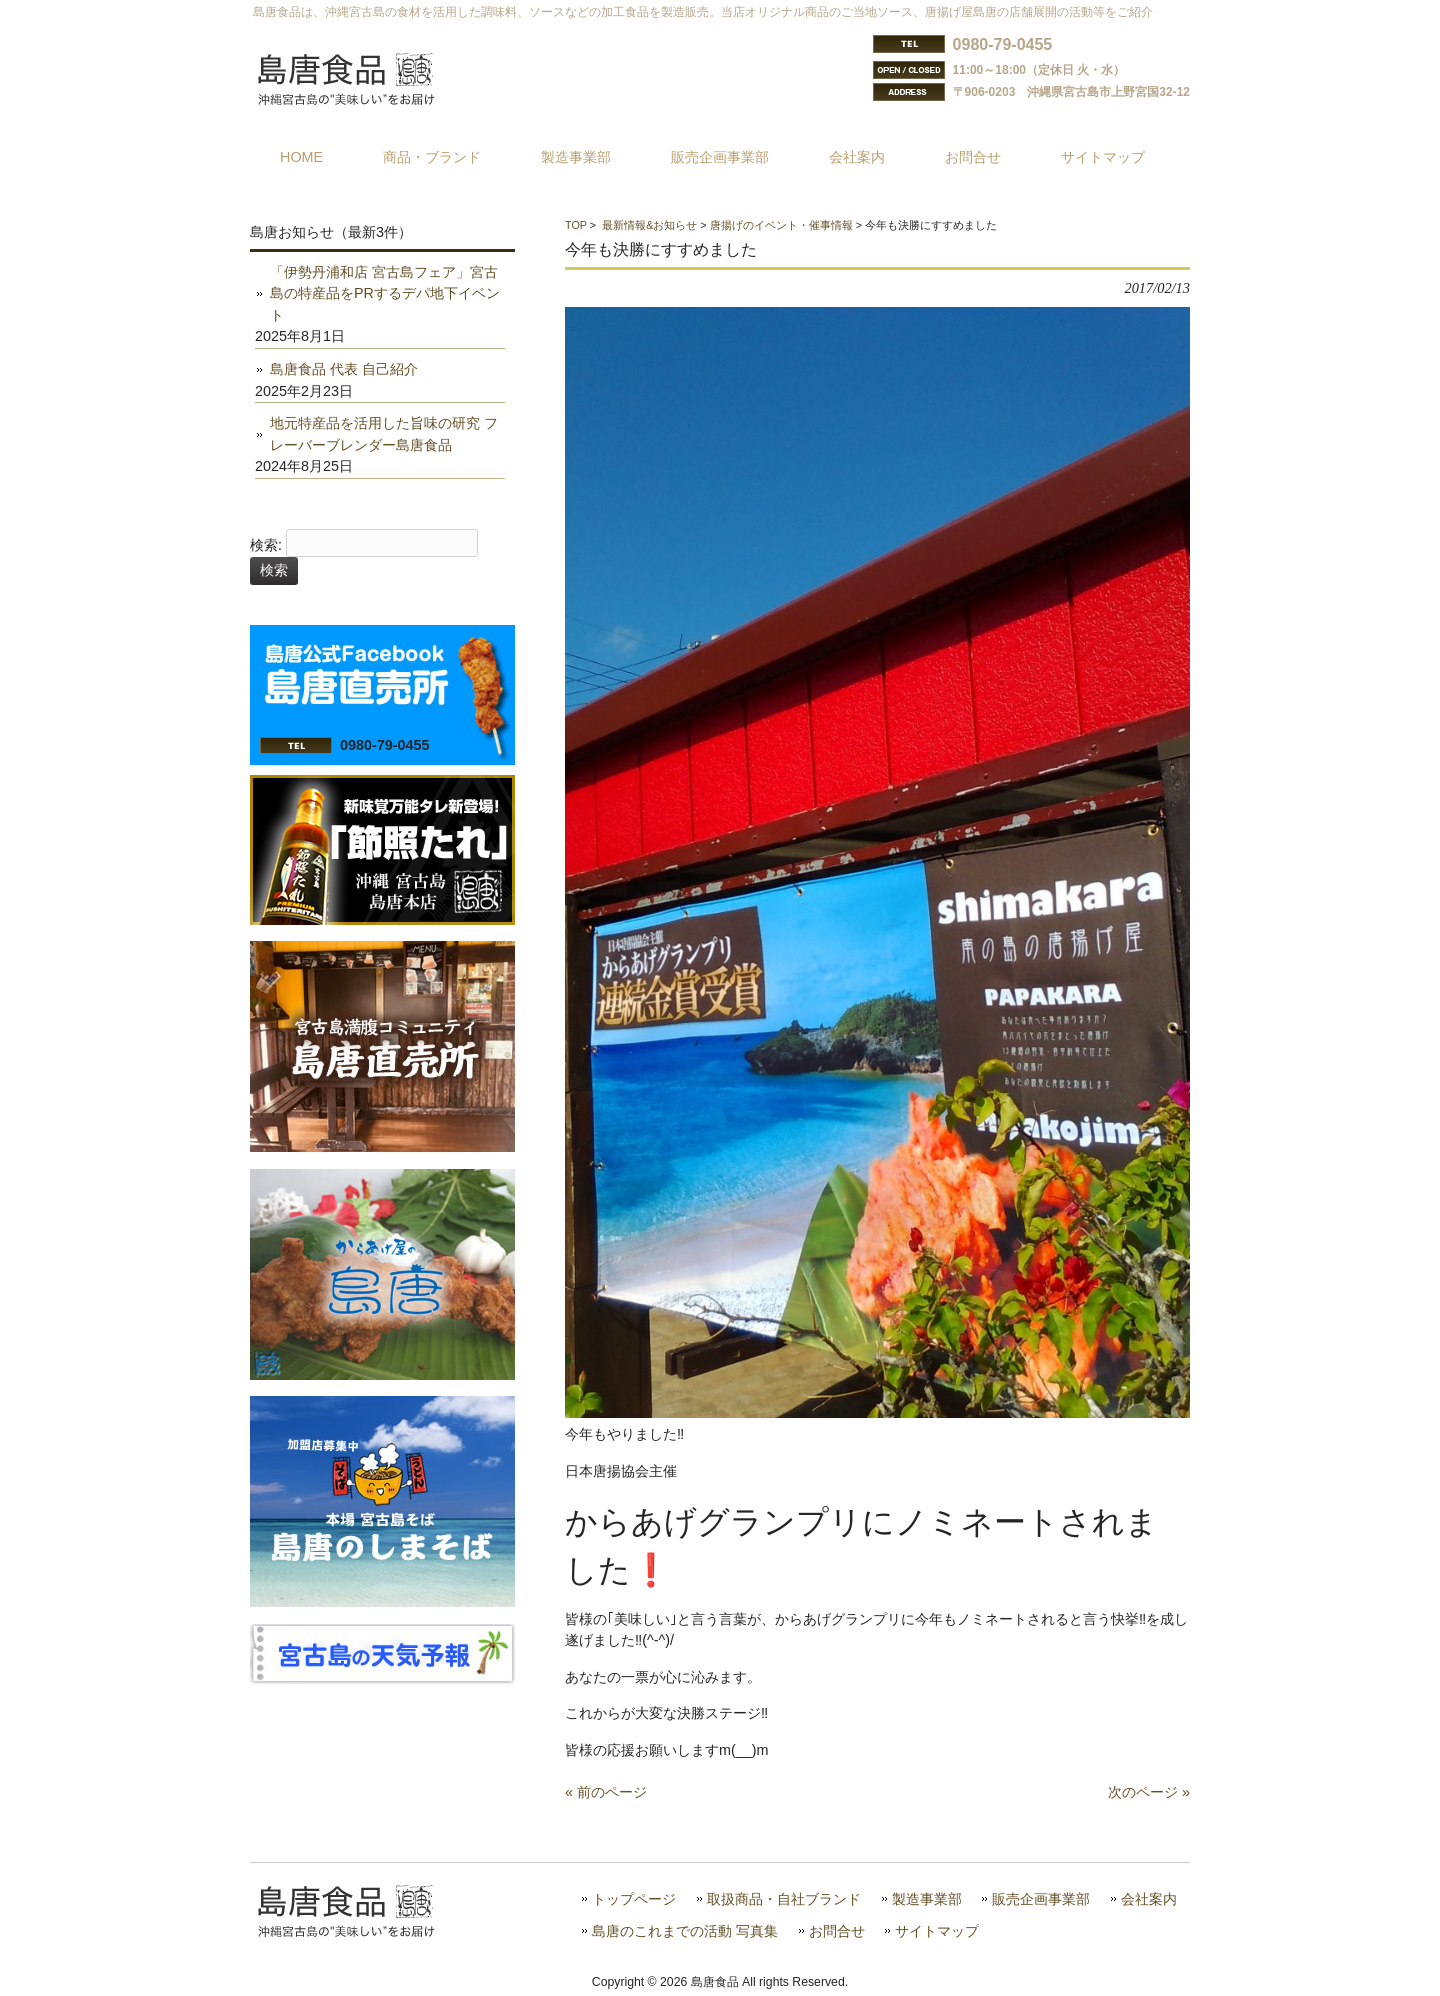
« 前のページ (606, 1792)
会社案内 (1149, 1899)
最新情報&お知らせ (649, 225)
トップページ (634, 1899)
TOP (576, 225)
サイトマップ (937, 1931)
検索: (266, 545)
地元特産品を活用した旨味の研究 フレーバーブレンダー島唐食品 (384, 434)
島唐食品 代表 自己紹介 (344, 369)
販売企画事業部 (1041, 1899)
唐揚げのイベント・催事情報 (781, 225)
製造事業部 (927, 1899)
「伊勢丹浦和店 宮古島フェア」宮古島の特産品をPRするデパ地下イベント (385, 293)
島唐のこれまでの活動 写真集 (685, 1931)
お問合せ (837, 1931)
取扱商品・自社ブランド (784, 1899)
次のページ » (1149, 1792)
